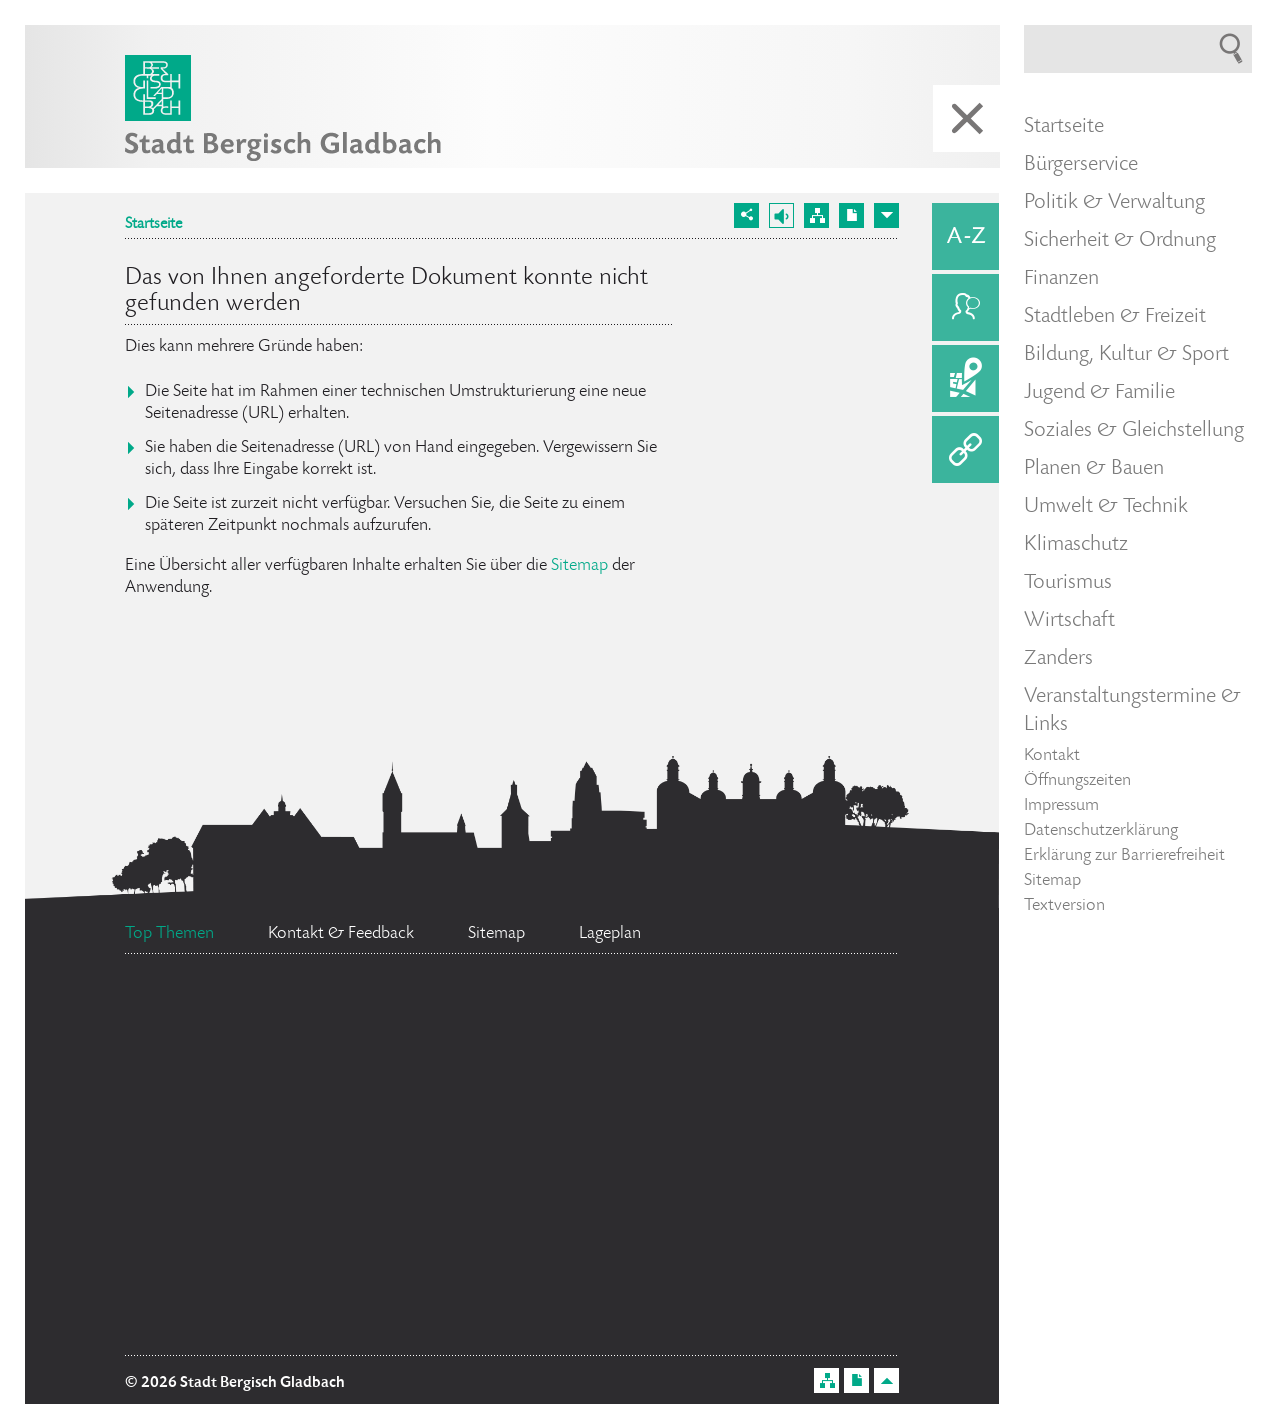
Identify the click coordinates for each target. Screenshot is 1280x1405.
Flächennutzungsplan (321, 1232)
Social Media (800, 1116)
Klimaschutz (1076, 545)
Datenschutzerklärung (1101, 831)
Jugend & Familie (1099, 393)
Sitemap (579, 566)
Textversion (1064, 906)
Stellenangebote (574, 1324)
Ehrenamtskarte (269, 1004)
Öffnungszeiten (1077, 781)
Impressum (1061, 806)
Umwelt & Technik (1106, 507)
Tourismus (1068, 583)
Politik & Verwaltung (1114, 203)
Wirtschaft (1069, 621)
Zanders (1058, 659)
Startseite (153, 225)
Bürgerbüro (519, 1045)
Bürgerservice (1081, 165)
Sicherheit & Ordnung (1120, 241)
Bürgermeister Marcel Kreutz (683, 1190)
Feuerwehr (779, 1035)
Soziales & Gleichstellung (1134, 431)
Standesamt (249, 1284)
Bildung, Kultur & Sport (1126, 355)
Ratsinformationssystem (302, 1126)
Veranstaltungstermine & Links (1132, 711)
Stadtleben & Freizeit (1115, 317)
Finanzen (1061, 279)
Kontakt (1052, 756)
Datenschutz (574, 1142)
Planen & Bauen (1094, 469)
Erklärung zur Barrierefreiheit (1124, 856)
